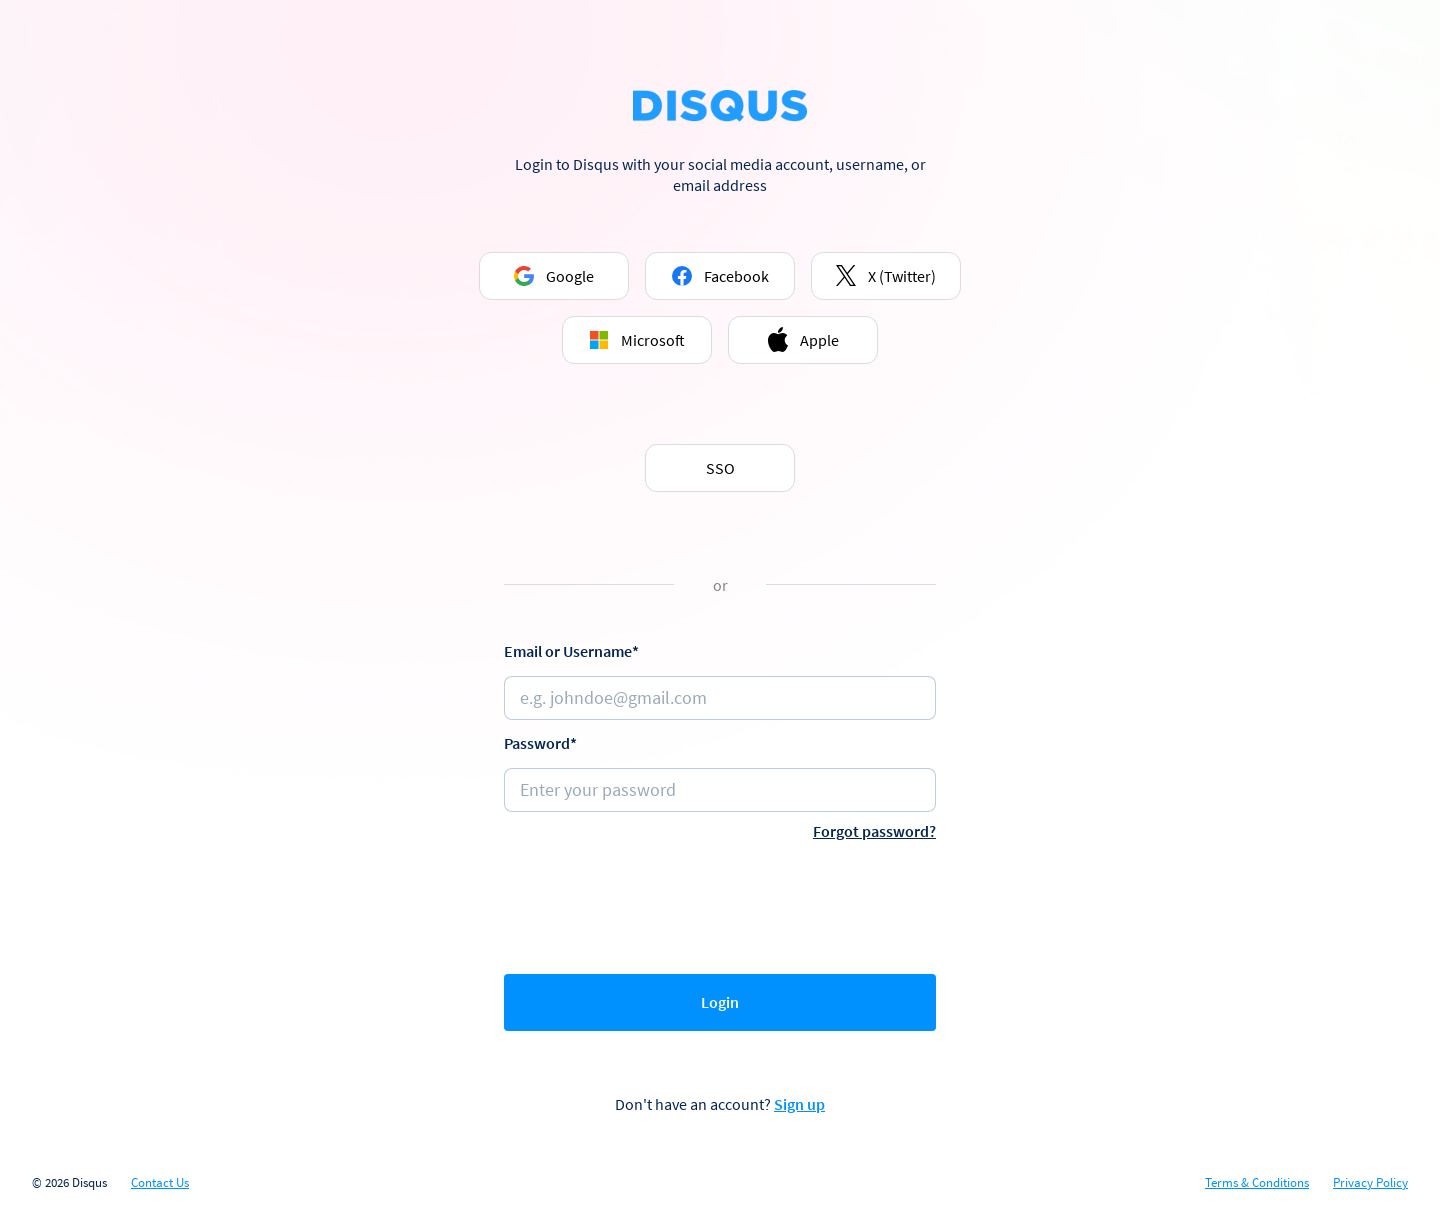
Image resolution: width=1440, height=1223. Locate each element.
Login (720, 1002)
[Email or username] (720, 698)
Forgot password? (874, 831)
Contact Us (160, 1183)
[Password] (720, 790)
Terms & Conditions (1257, 1183)
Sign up (799, 1104)
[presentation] (720, 903)
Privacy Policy (1370, 1183)
